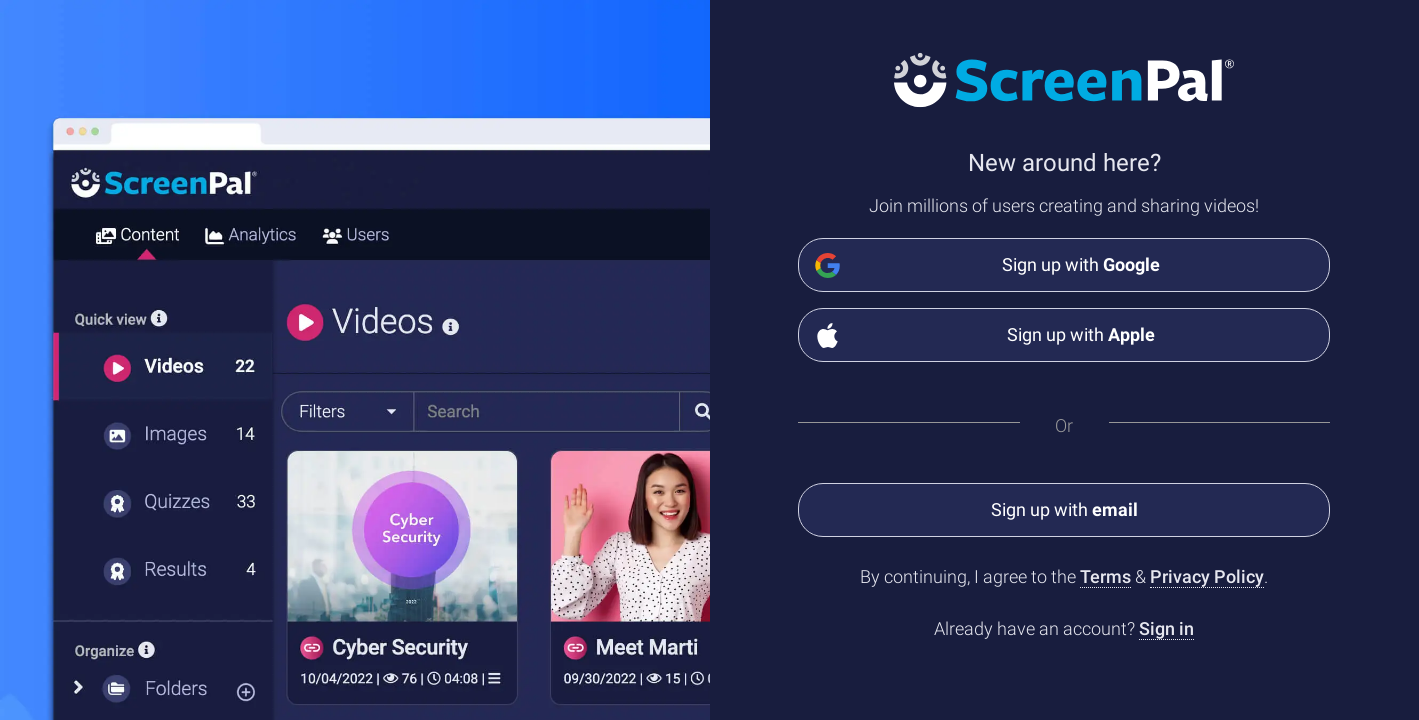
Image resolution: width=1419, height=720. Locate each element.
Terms (1105, 576)
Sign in (1166, 628)
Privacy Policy (1207, 576)
